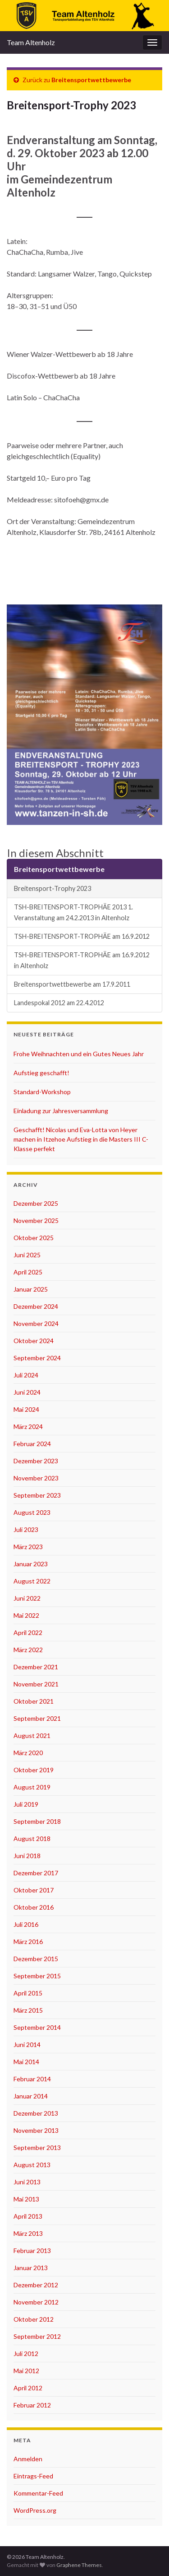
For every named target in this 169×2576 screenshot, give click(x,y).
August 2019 (32, 1787)
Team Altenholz (31, 42)
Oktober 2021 (34, 1701)
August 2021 (32, 1735)
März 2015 (28, 2010)
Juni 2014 (27, 2044)
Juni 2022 (27, 1598)
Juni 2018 (27, 1855)
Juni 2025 (27, 1255)
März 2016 (28, 1941)
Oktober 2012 (34, 2319)
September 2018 (37, 1821)
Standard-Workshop (42, 1092)
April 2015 (28, 1993)
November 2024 (36, 1323)
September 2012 (37, 2336)
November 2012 (36, 2302)
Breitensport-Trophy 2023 (52, 888)
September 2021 (37, 1718)
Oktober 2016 (34, 1907)
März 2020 (28, 1752)
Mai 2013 (26, 2199)
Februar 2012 (32, 2405)
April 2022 (28, 1632)
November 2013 (36, 2130)
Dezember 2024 (36, 1306)
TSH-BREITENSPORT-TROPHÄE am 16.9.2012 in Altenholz (82, 960)
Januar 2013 (31, 2268)
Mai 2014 (26, 2061)
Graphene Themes (79, 2565)
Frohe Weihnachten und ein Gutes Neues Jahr (79, 1054)
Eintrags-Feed (33, 2476)
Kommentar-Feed (38, 2493)
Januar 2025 (31, 1289)
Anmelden (28, 2459)
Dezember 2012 (36, 2285)
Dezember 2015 (36, 1958)
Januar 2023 (31, 1564)
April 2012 (28, 2388)
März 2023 (28, 1546)
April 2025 (28, 1272)
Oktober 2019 (34, 1770)
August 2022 (32, 1581)
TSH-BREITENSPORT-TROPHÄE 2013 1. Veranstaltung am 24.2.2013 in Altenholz (73, 912)
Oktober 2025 (34, 1237)
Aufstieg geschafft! (41, 1073)
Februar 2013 (32, 2250)
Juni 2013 (27, 2182)
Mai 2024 (26, 1409)
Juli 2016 (26, 1924)
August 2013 (32, 2165)
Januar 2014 (31, 2096)
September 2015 (37, 1976)
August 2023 (32, 1512)
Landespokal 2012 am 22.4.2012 (59, 1003)
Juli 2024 (26, 1375)
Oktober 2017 (34, 1890)
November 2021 (36, 1684)
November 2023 (36, 1478)
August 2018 (32, 1838)
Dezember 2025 (36, 1203)
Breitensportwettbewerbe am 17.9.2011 (72, 984)
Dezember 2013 (36, 2113)
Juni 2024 (27, 1392)
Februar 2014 (32, 2079)
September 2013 (37, 2147)
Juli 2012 (26, 2353)
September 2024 (37, 1358)
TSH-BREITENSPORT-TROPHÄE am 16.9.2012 (82, 936)
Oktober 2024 (34, 1340)
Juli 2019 (26, 1804)
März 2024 (28, 1426)
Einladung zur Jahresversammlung (61, 1111)
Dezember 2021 (36, 1667)
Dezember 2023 (36, 1461)
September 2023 (37, 1495)
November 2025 (36, 1220)
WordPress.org (35, 2510)
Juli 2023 (26, 1529)
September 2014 (37, 2027)
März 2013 (28, 2233)
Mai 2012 (26, 2371)
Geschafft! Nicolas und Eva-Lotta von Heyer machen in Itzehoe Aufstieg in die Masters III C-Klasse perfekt (81, 1139)
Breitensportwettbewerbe (91, 80)
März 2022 (28, 1649)
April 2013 (28, 2216)
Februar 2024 (32, 1443)
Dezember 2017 (36, 1873)
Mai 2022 (26, 1615)
